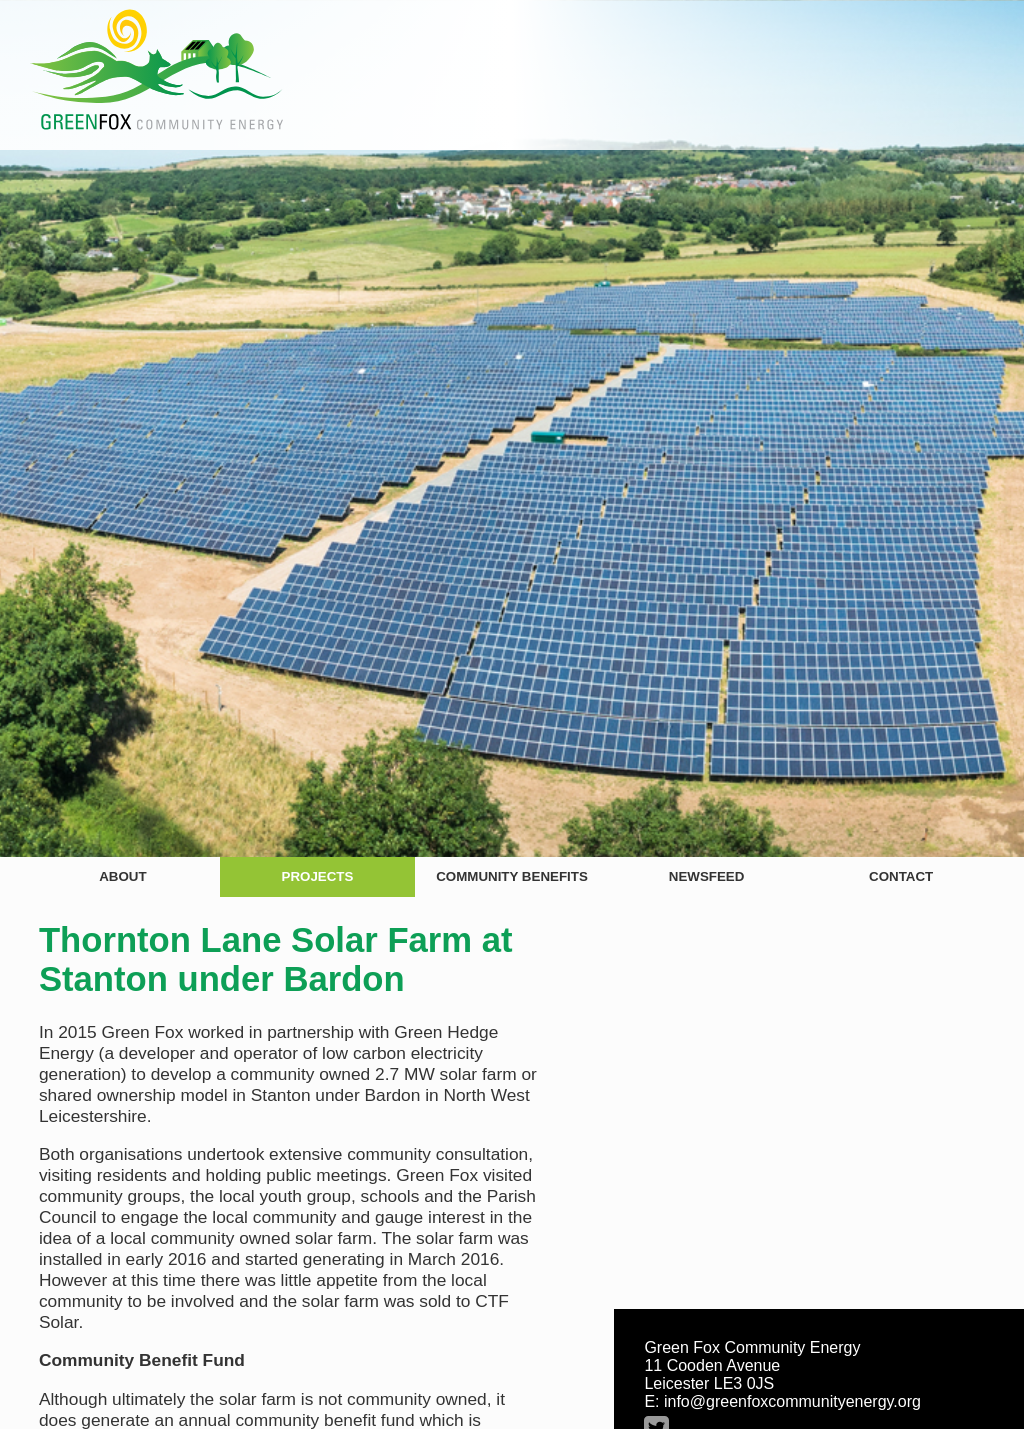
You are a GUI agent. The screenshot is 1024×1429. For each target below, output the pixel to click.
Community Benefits (512, 876)
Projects (318, 876)
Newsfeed (707, 876)
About (122, 876)
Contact (901, 876)
